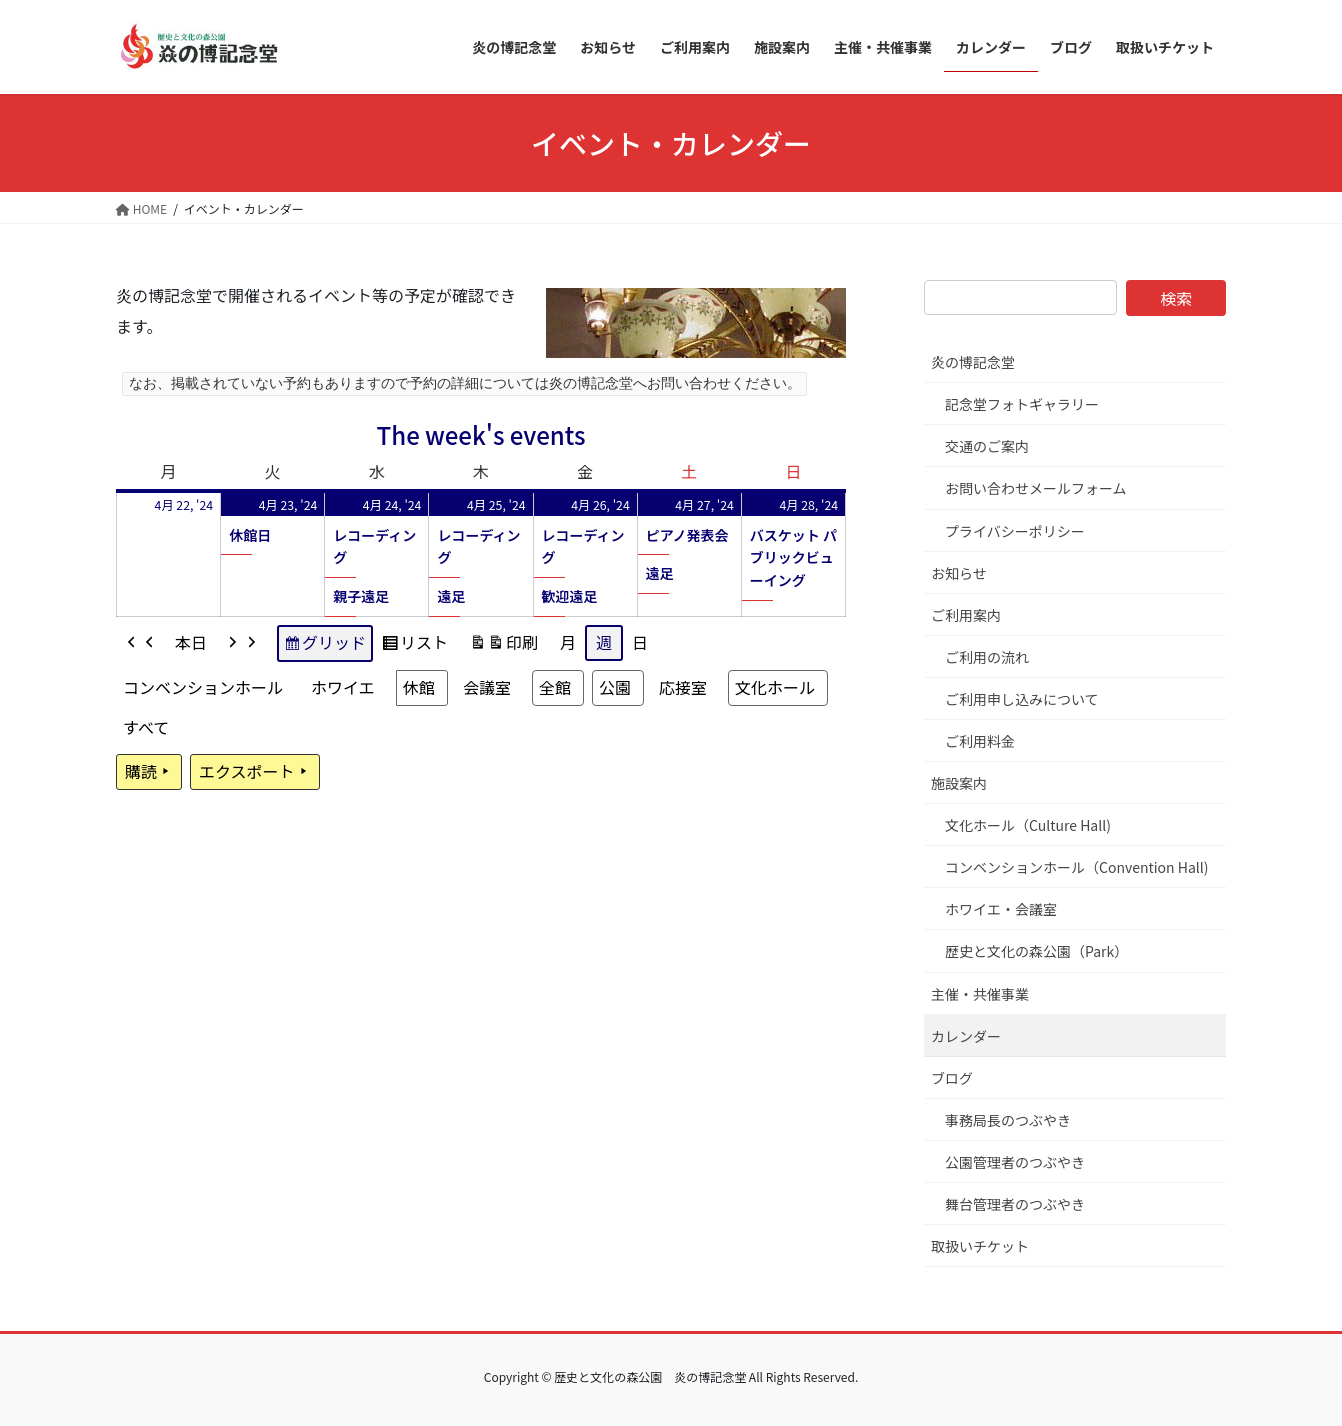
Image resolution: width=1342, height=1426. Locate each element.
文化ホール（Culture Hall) (1028, 825)
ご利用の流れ (987, 657)
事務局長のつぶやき (1008, 1120)
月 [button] (568, 642)
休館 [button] (419, 687)
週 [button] (604, 642)
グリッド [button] (324, 645)
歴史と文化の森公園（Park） (1036, 951)
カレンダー (966, 1036)
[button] (141, 643)
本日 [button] (191, 642)
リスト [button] (414, 645)
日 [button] (640, 642)
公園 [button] (615, 687)
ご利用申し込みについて (1022, 699)
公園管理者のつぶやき (1015, 1162)
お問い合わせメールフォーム (1036, 488)
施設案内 (959, 783)
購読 (149, 772)
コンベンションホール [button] (203, 687)
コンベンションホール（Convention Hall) (1077, 867)
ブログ (952, 1078)
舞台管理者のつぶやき (1015, 1204)
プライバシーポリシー (1015, 531)
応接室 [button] (683, 687)
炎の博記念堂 (973, 362)
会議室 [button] (487, 687)
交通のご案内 (987, 446)
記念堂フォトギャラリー (1022, 404)
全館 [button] (555, 687)
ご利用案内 (966, 615)
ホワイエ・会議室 (1001, 909)
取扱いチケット (980, 1246)
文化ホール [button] (775, 687)
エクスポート (255, 772)
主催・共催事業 (980, 994)
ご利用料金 (980, 741)
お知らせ (959, 573)
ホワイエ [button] (343, 687)
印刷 (503, 646)
